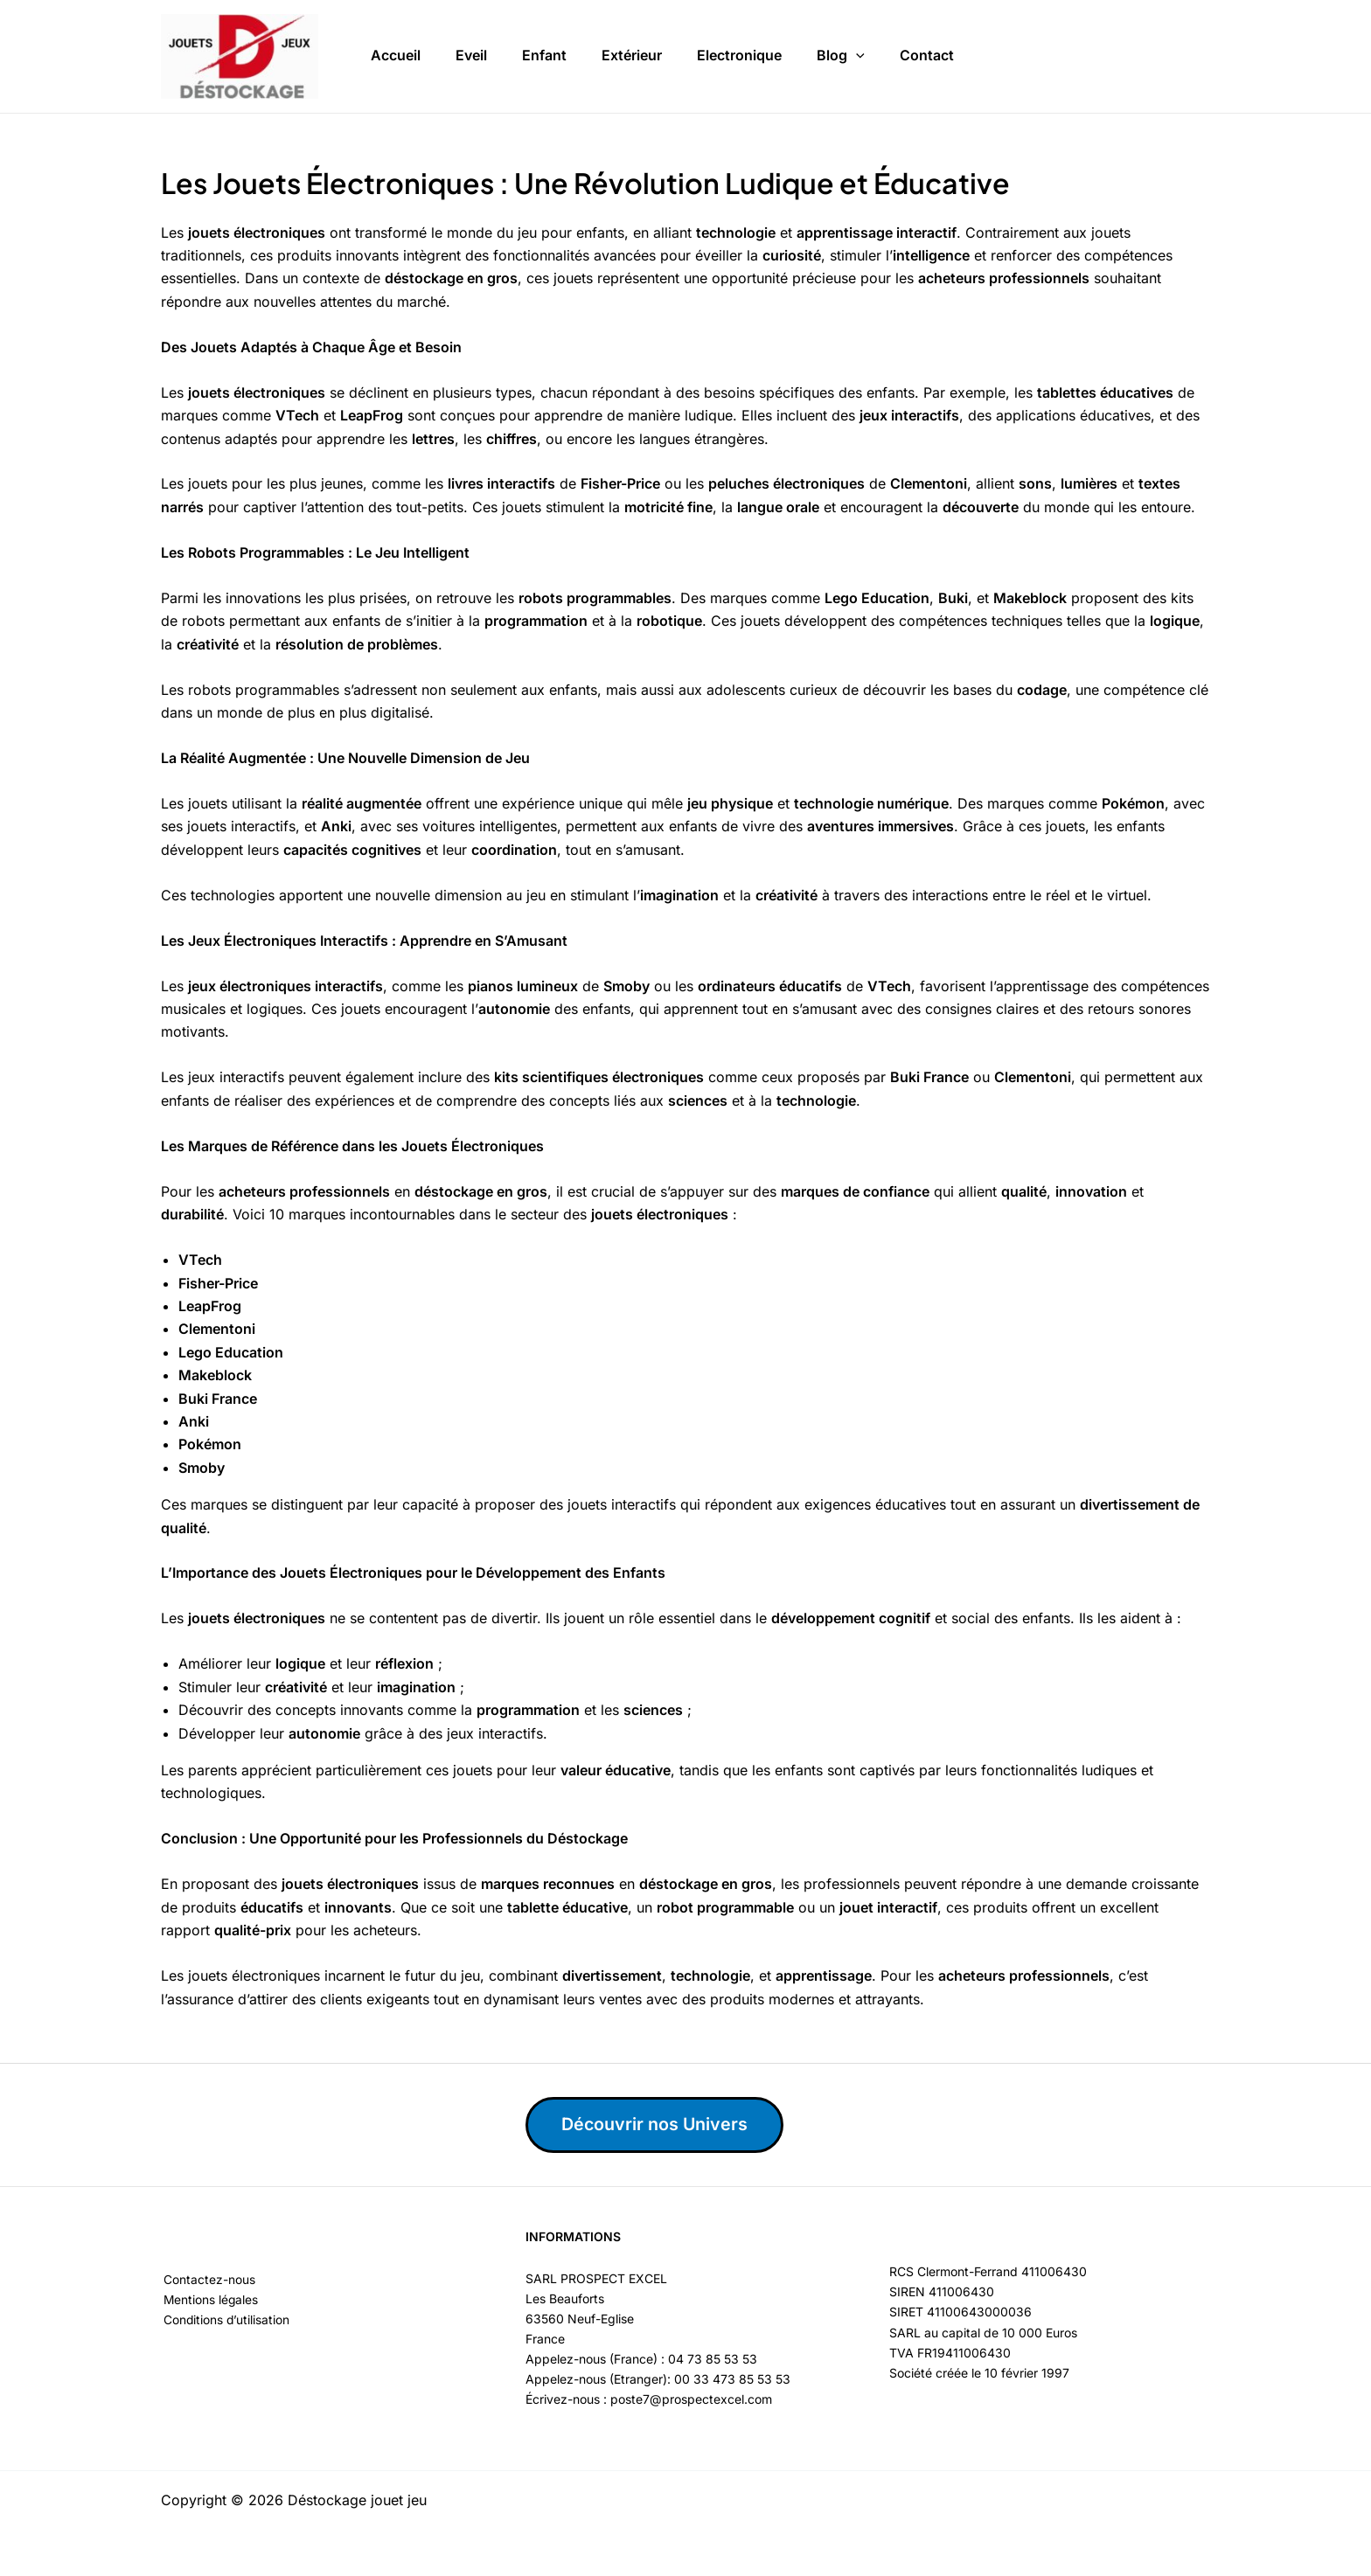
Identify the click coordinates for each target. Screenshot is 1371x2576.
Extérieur (632, 51)
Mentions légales (209, 2300)
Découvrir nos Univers (657, 2124)
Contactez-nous (207, 2280)
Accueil (396, 51)
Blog (841, 52)
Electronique (739, 51)
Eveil (471, 51)
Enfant (544, 51)
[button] (856, 52)
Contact (927, 51)
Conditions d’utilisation (225, 2320)
